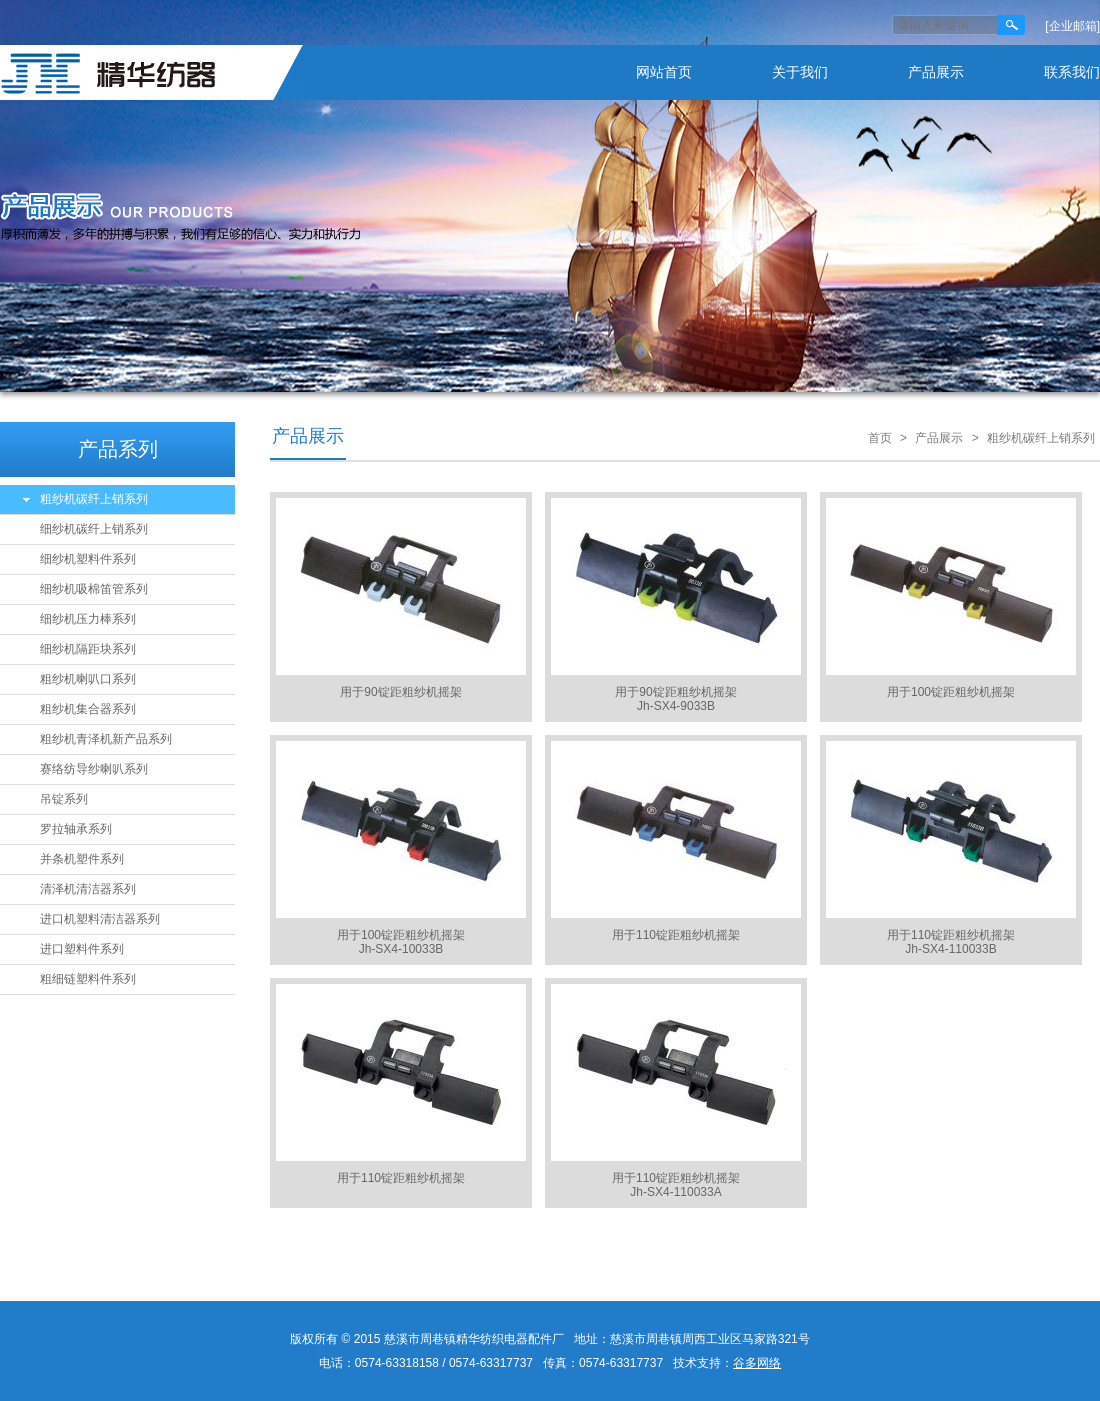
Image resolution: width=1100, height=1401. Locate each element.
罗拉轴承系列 (76, 829)
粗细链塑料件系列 (88, 979)
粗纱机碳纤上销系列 (94, 499)
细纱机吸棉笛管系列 (94, 589)
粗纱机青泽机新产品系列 (106, 739)
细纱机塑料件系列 (88, 559)
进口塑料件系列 (82, 949)
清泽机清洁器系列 (88, 889)
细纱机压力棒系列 (88, 619)
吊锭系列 (64, 799)
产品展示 (936, 72)
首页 (880, 438)
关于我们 (800, 72)
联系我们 (1072, 72)
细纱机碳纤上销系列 (94, 529)
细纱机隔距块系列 (88, 649)
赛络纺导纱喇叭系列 (94, 769)
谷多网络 (757, 1363)
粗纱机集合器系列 (88, 709)
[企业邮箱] (1072, 26)
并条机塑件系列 (82, 859)
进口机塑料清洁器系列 (100, 919)
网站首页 (664, 72)
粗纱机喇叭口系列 (88, 679)
